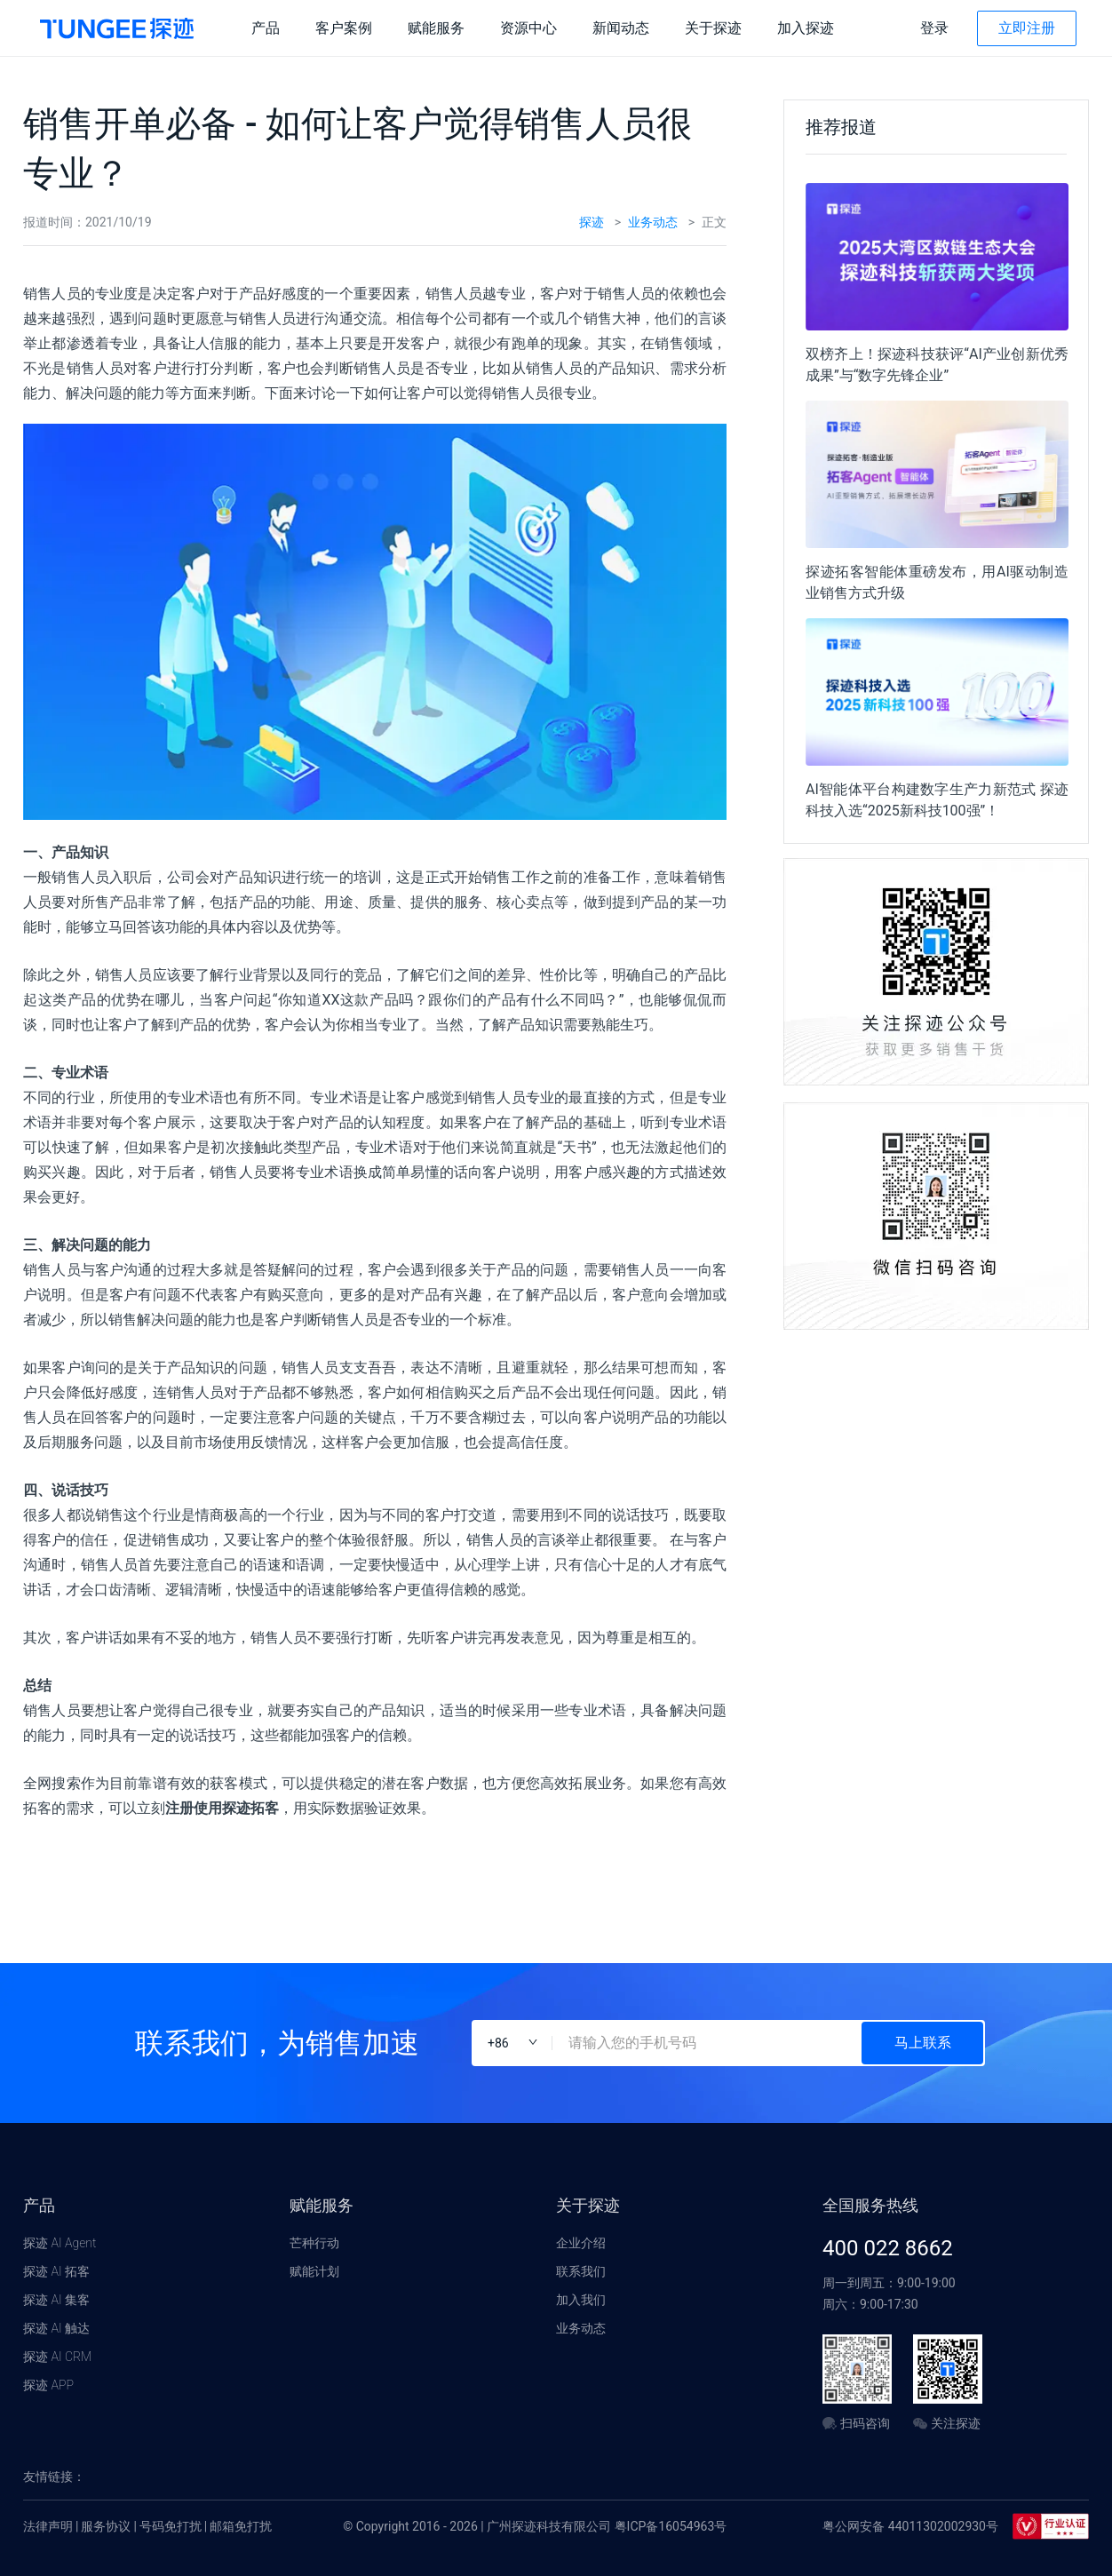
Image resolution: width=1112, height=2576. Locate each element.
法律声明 (48, 2526)
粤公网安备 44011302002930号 (910, 2526)
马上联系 (922, 2042)
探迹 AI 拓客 (56, 2271)
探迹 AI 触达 (56, 2328)
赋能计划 (314, 2271)
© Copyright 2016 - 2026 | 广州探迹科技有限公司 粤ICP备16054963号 (535, 2526)
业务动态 (653, 222)
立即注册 (1026, 28)
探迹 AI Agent (59, 2243)
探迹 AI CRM (57, 2356)
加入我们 (581, 2300)
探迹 (591, 222)
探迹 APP (48, 2385)
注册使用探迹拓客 (222, 1808)
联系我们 (581, 2271)
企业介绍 (581, 2243)
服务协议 (106, 2526)
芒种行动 (314, 2243)
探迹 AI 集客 (56, 2300)
